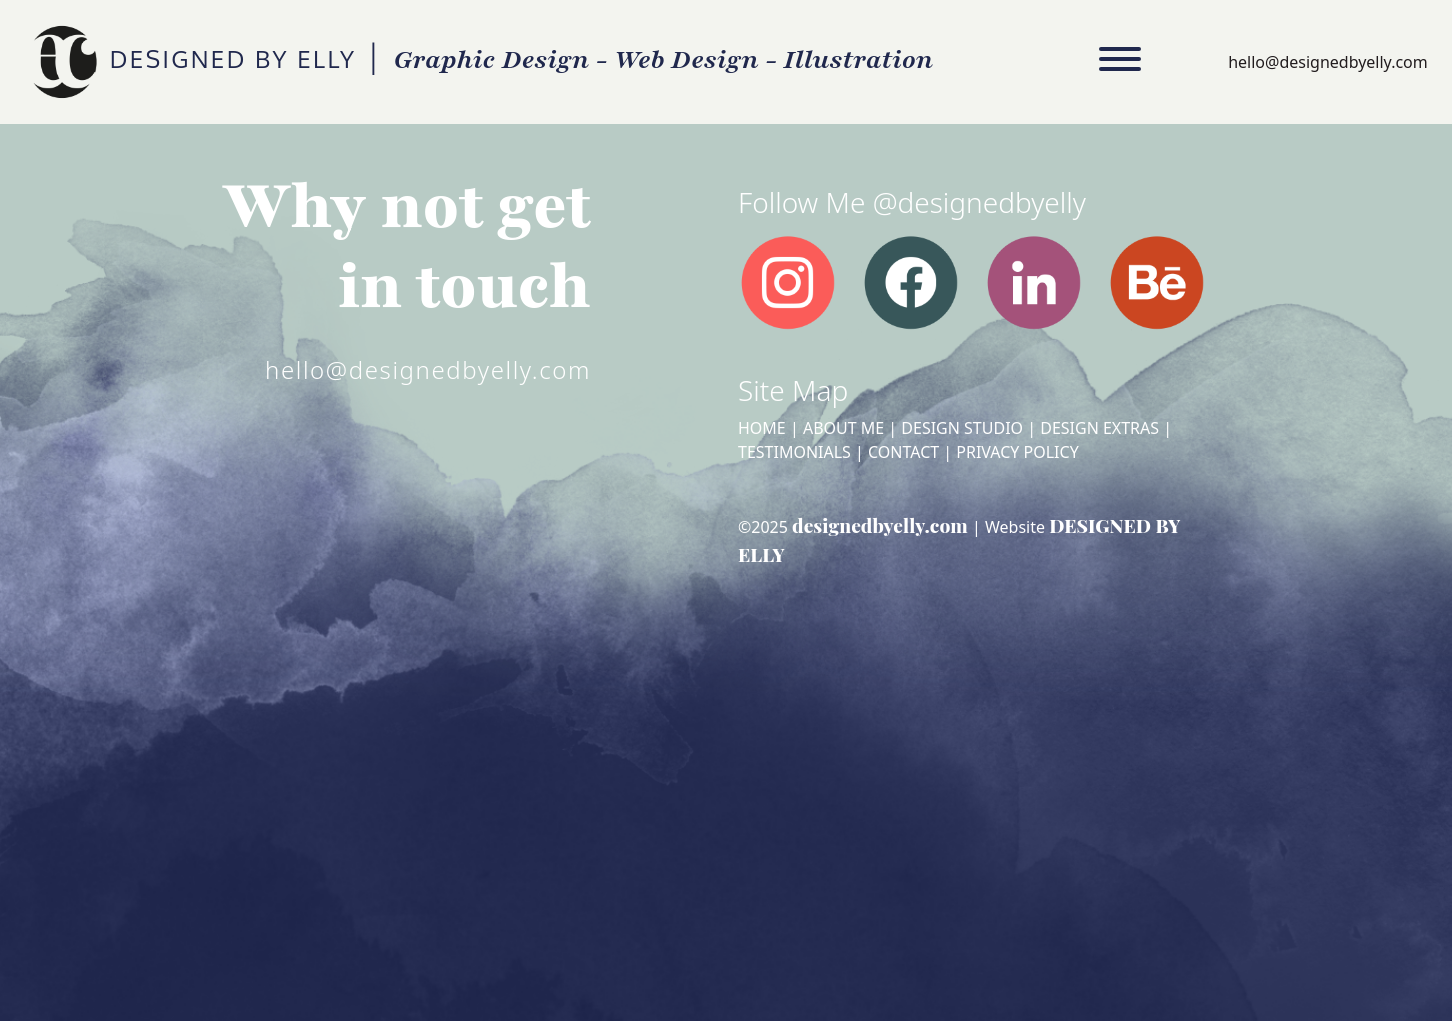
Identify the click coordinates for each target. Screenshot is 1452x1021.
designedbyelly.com (880, 525)
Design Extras (1099, 428)
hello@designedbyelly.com (1328, 62)
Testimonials (794, 452)
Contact (903, 452)
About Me (843, 428)
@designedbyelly (979, 202)
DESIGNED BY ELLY (63, 62)
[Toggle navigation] (1120, 62)
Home (762, 428)
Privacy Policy (1017, 452)
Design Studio (962, 428)
